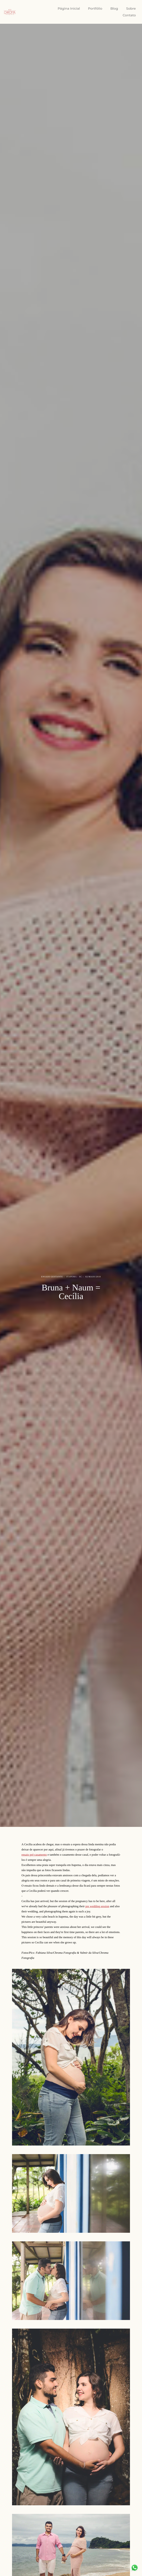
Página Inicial (69, 8)
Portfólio (95, 8)
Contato (129, 15)
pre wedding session (97, 1906)
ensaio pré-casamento (34, 1854)
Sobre (131, 8)
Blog (114, 8)
